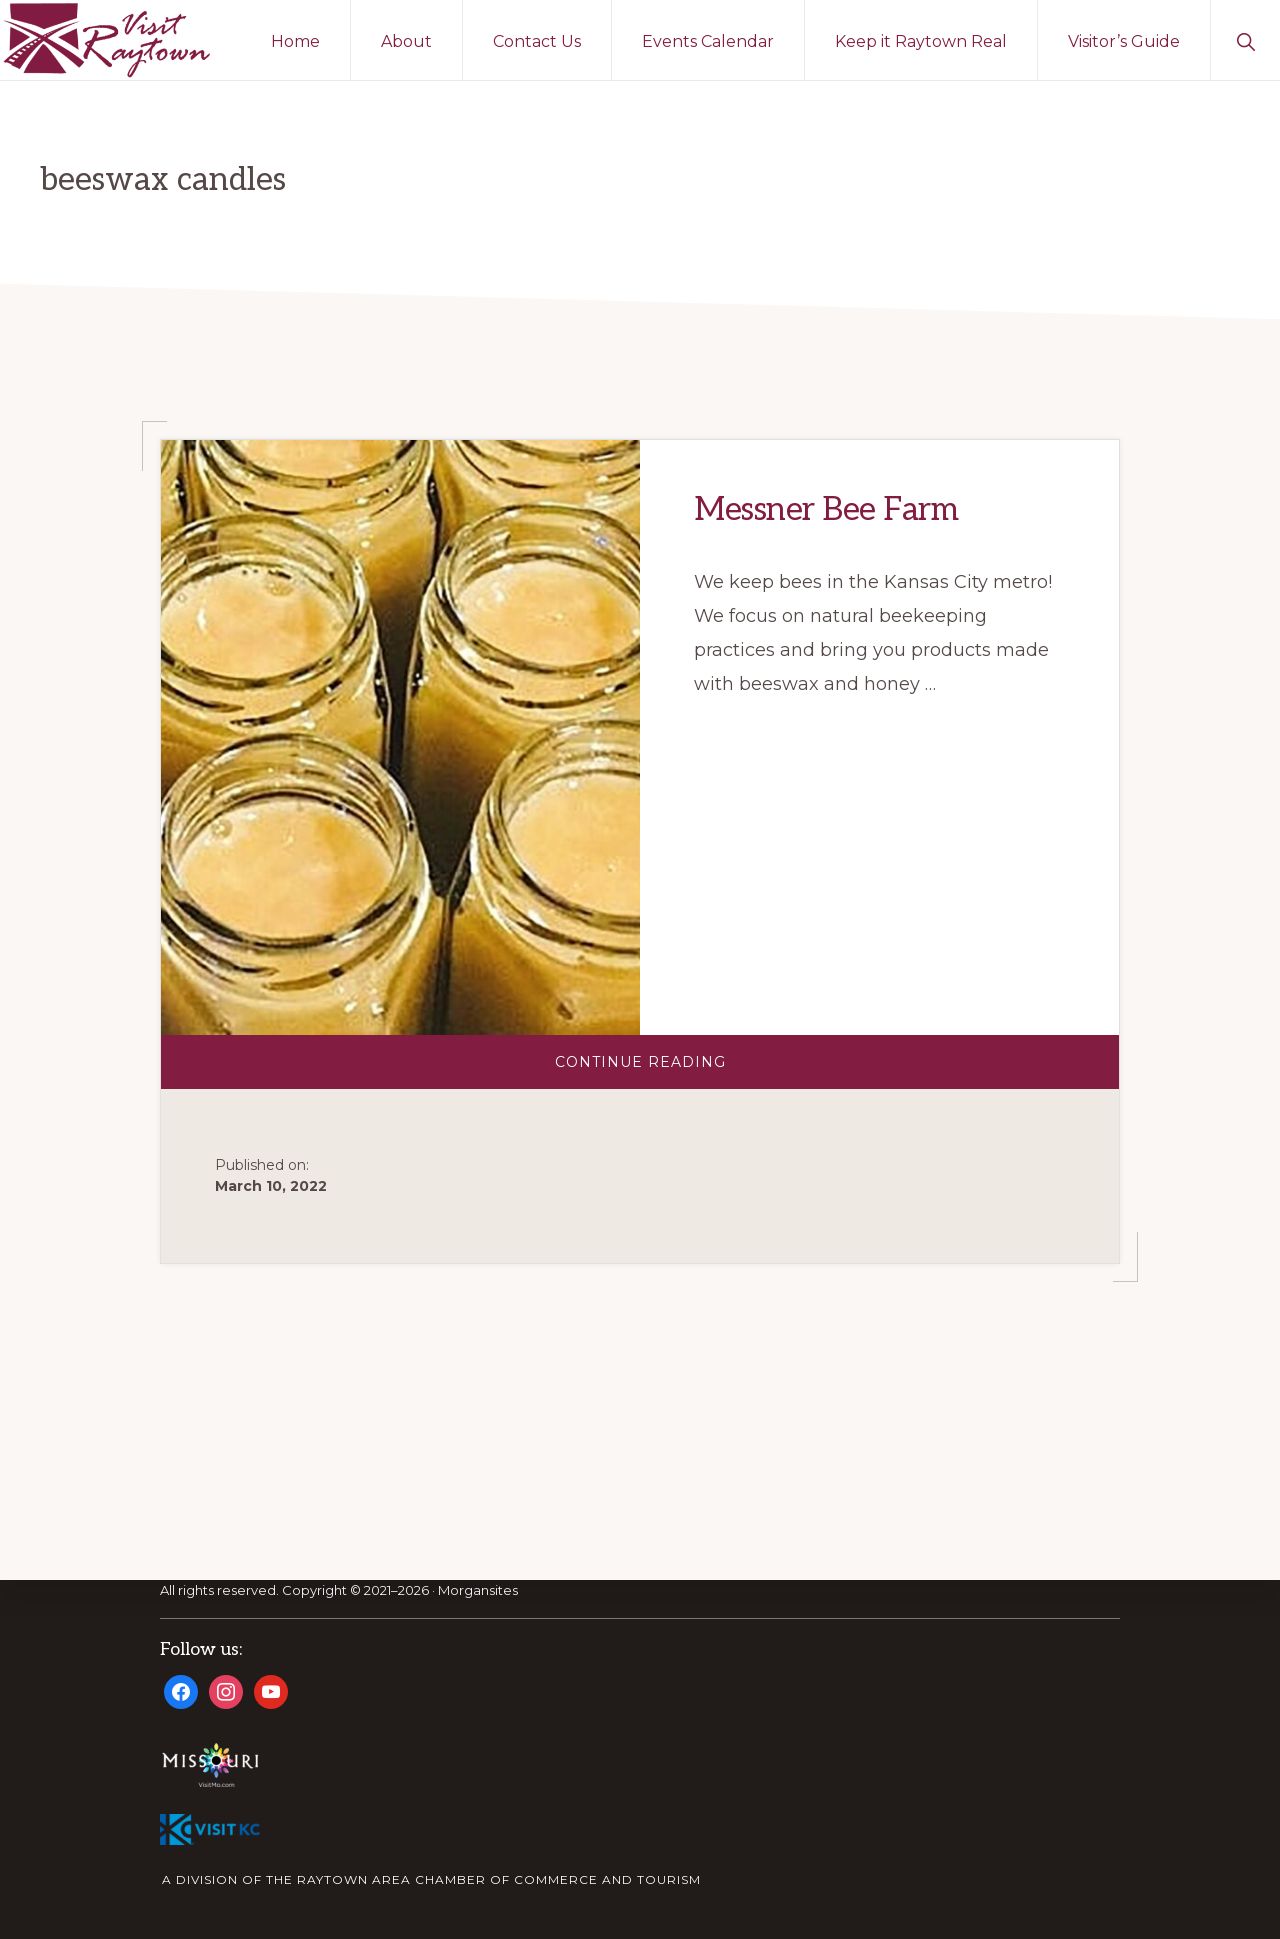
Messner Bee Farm (826, 510)
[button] (1245, 40)
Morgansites (478, 1591)
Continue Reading (681, 1070)
